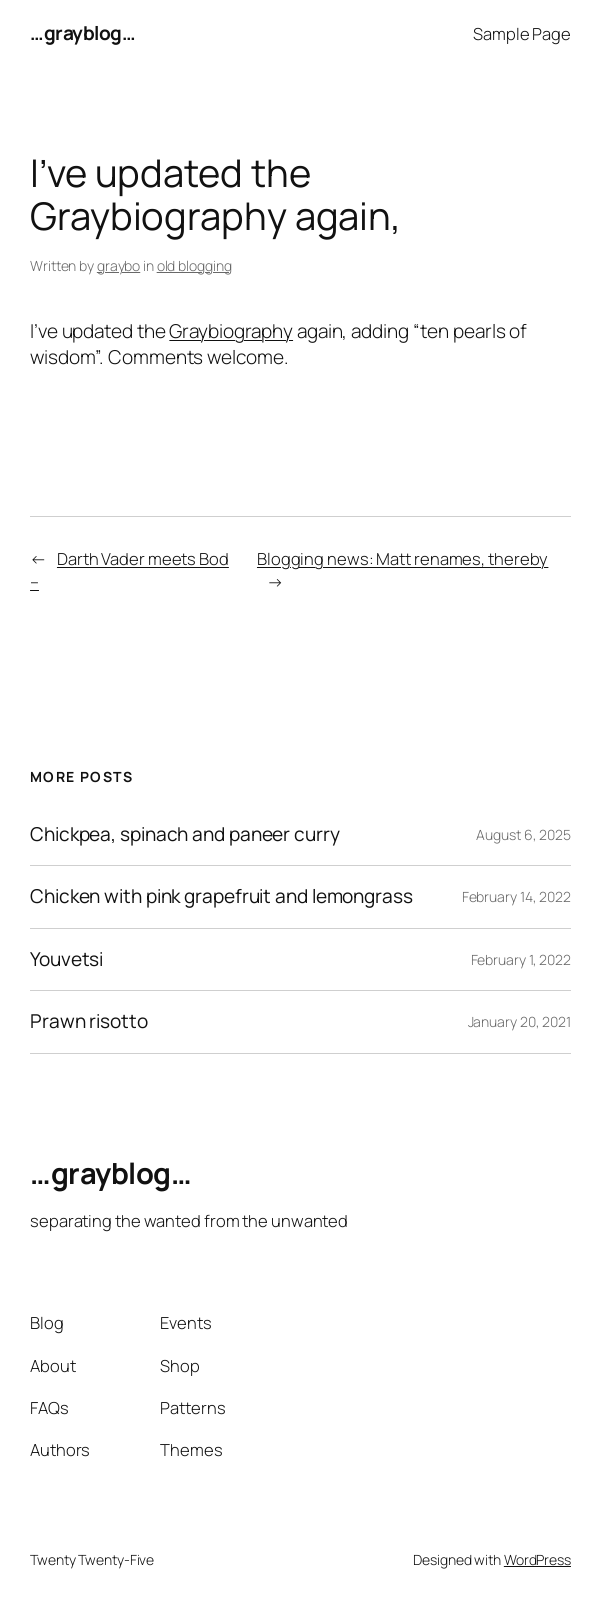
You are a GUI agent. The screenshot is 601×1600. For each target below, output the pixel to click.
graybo (118, 265)
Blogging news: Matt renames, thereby (402, 558)
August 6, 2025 (523, 834)
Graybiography (231, 331)
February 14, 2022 (516, 896)
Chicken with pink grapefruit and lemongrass (221, 896)
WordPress (537, 1559)
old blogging (194, 265)
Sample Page (522, 33)
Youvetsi (66, 959)
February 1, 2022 (521, 959)
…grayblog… (82, 33)
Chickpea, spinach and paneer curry (185, 834)
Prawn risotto (89, 1021)
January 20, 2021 (519, 1021)
